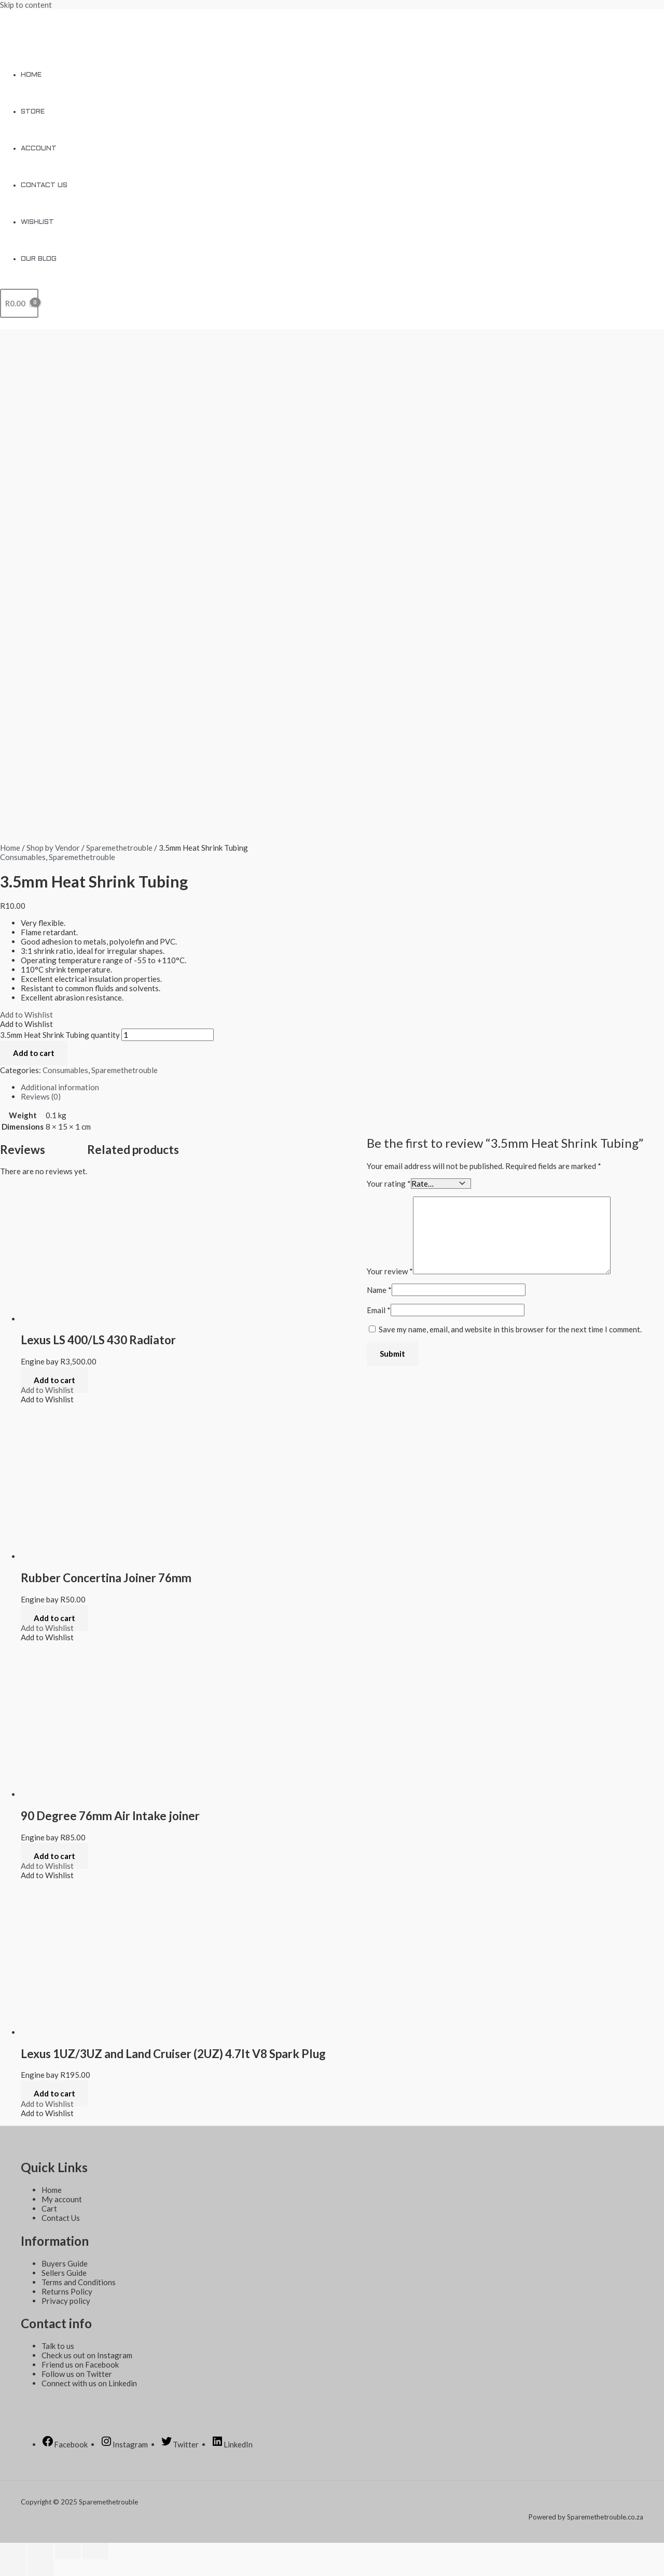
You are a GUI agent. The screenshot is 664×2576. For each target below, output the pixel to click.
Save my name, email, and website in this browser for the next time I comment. (510, 1328)
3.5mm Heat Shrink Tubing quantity (60, 1034)
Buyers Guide (65, 2263)
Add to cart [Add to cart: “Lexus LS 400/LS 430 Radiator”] (54, 1380)
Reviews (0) (41, 1096)
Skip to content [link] (26, 4)
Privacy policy (66, 2300)
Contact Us (44, 185)
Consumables (23, 857)
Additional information (60, 1087)
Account (39, 148)
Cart (49, 2208)
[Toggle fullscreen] (68, 2551)
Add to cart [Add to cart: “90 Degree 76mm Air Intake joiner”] (54, 1856)
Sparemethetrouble (119, 847)
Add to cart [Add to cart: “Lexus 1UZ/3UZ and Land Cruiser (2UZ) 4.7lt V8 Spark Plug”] (54, 2093)
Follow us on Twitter (77, 2373)
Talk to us (58, 2345)
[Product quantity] (167, 1035)
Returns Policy (67, 2291)
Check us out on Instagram (87, 2355)
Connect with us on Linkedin (89, 2383)
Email (379, 1309)
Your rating (389, 1183)
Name (379, 1289)
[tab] (332, 1087)
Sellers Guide (64, 2272)
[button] (26, 1014)
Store (33, 111)
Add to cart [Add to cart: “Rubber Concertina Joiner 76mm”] (54, 1618)
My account (62, 2199)
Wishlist (37, 222)
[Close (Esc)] (13, 2551)
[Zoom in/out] (95, 2551)
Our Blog (39, 259)
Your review (390, 1270)
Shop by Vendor (53, 847)
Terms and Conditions (79, 2282)
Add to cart (33, 1053)
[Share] (40, 2551)
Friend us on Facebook (80, 2364)
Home (31, 75)
